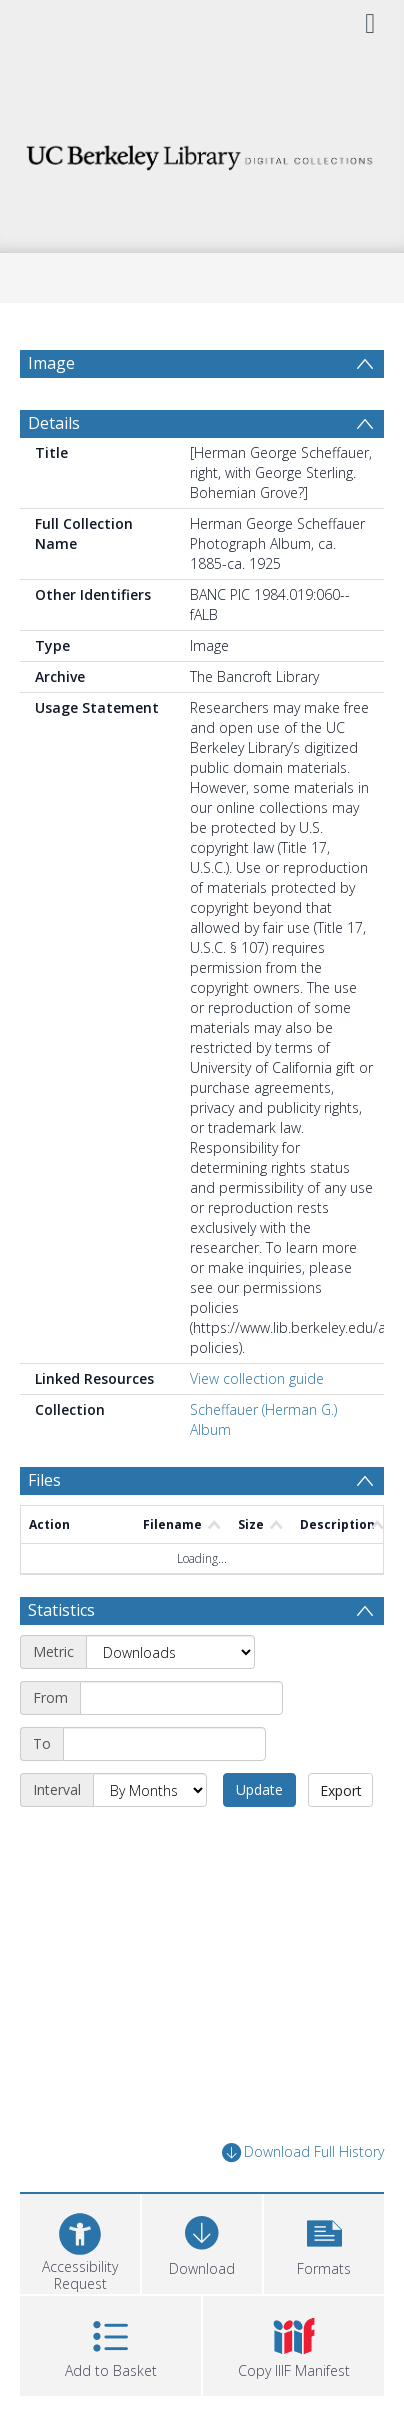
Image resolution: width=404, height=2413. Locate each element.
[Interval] (150, 1790)
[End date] (164, 1744)
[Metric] (170, 1652)
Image (51, 363)
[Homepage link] (201, 152)
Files (44, 1480)
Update (259, 1789)
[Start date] (181, 1698)
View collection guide (257, 1378)
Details (54, 423)
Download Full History (303, 2152)
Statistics (61, 1610)
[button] (324, 2241)
